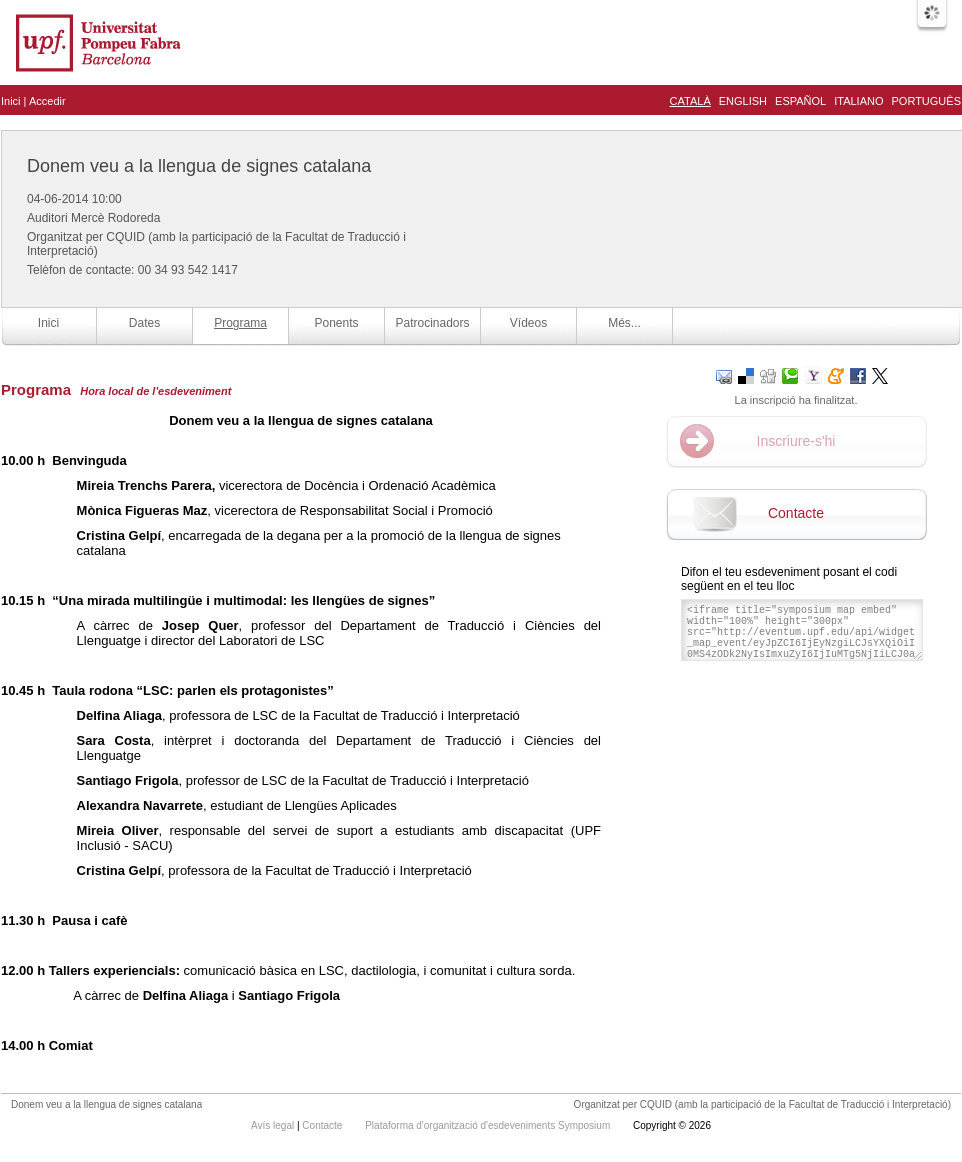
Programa (240, 323)
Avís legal (274, 1125)
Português (926, 101)
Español (800, 101)
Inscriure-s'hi (796, 441)
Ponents (336, 323)
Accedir (47, 101)
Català (690, 101)
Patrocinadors (432, 323)
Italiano (858, 101)
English (743, 101)
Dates (144, 323)
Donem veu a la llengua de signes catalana (199, 166)
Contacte (796, 513)
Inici (11, 101)
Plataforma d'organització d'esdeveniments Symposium (489, 1125)
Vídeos (528, 323)
